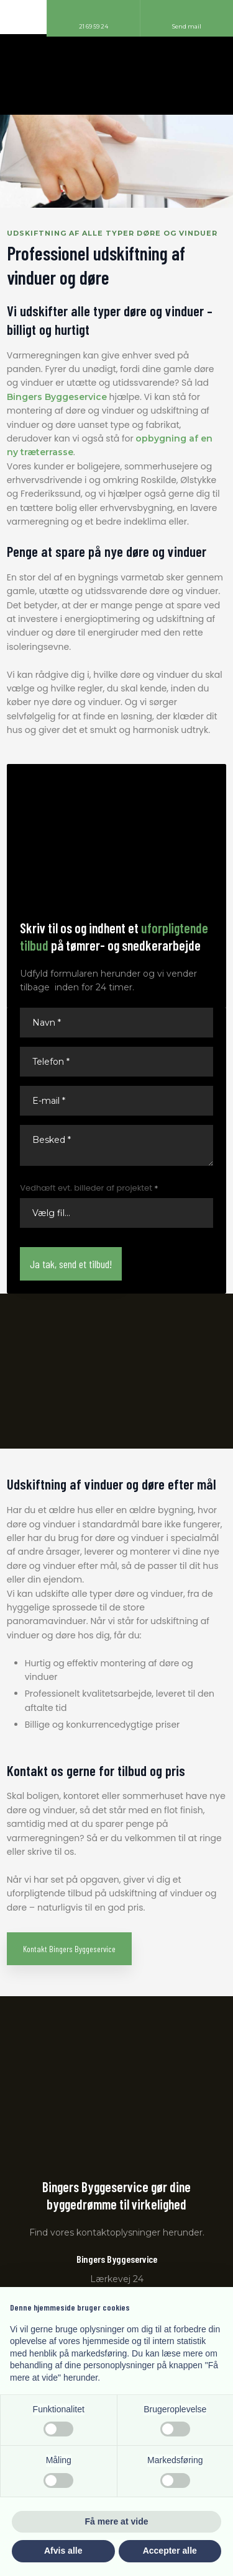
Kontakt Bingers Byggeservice (69, 1948)
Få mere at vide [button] (116, 2521)
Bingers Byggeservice (57, 396)
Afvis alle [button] (63, 2551)
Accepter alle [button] (170, 2551)
